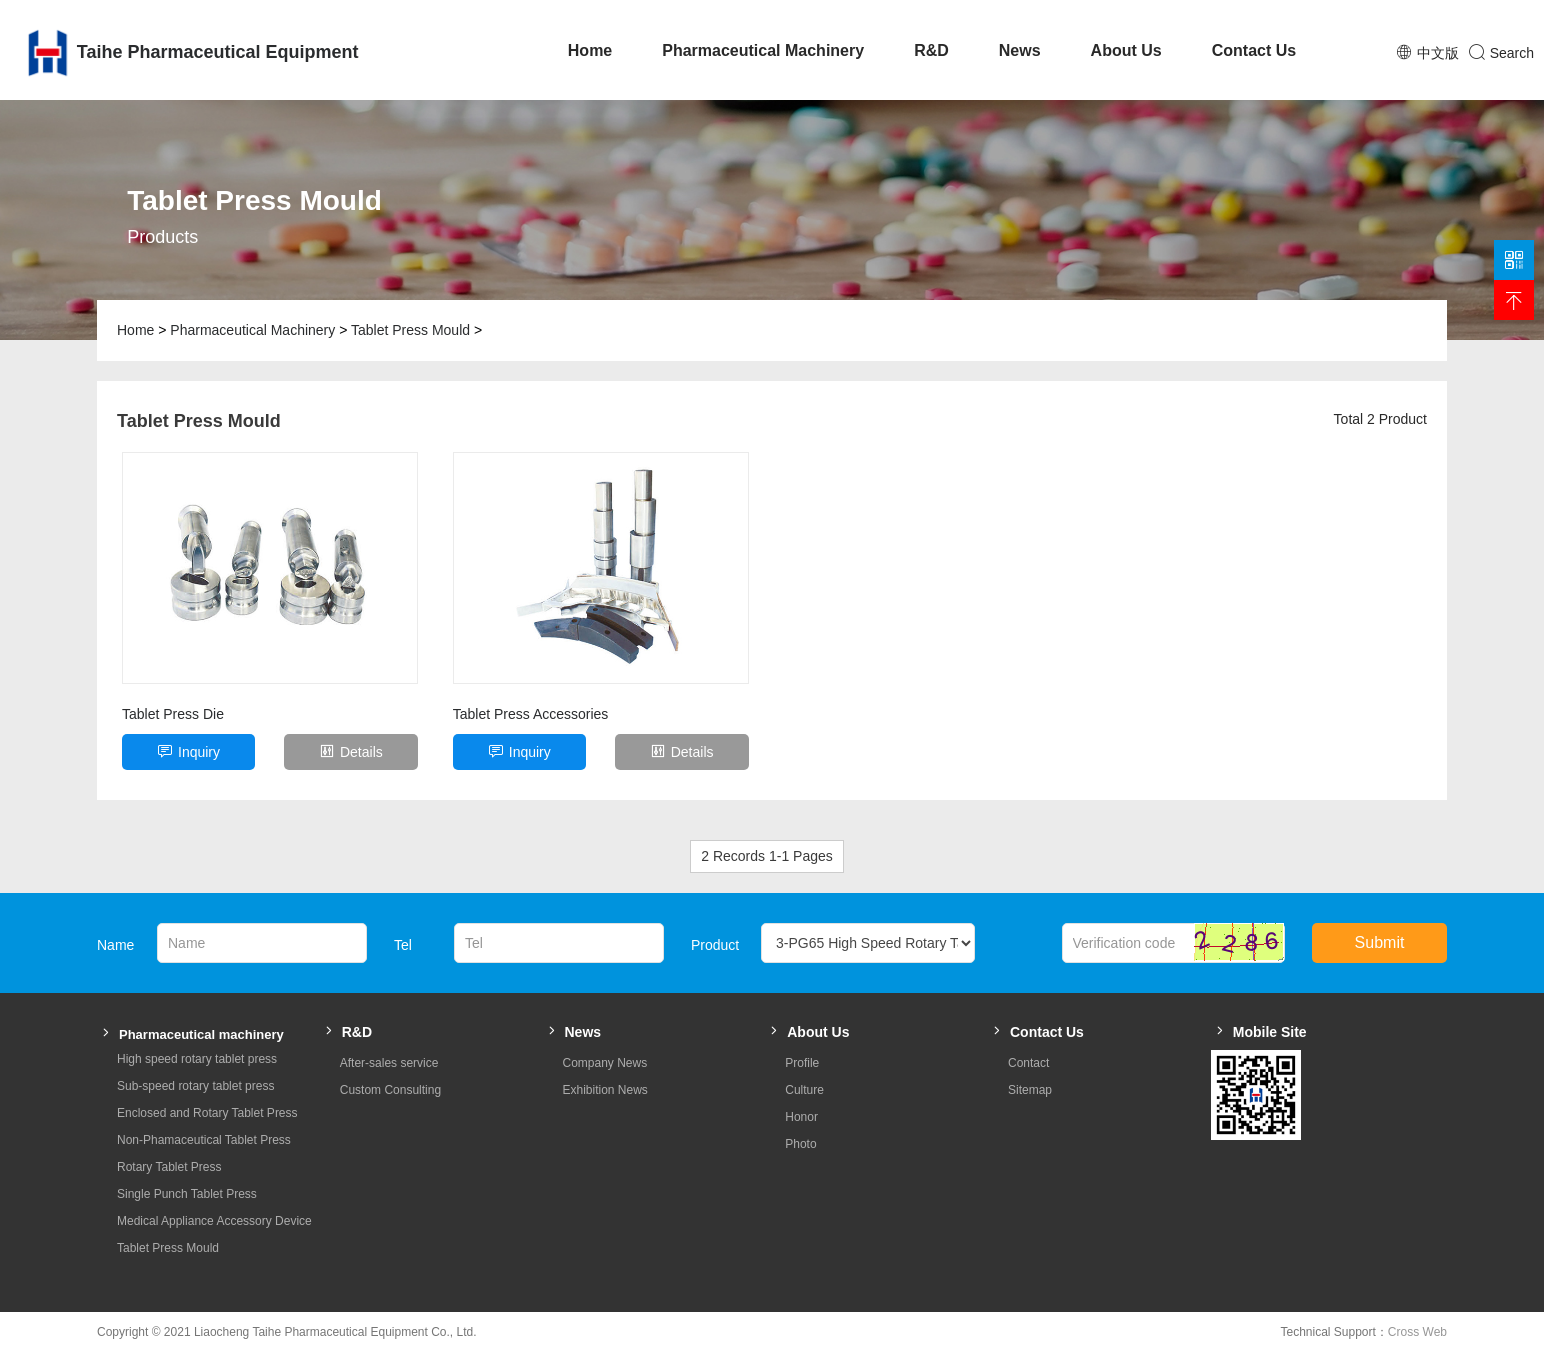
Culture (804, 1090)
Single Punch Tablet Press (187, 1194)
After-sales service (389, 1063)
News (1020, 50)
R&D (931, 50)
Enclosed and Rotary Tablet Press (207, 1113)
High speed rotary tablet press (197, 1059)
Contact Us (1254, 50)
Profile (802, 1063)
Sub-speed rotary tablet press (195, 1086)
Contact (1028, 1063)
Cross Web (1417, 1332)
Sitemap (1030, 1090)
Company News (605, 1063)
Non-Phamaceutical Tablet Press (204, 1140)
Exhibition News (605, 1090)
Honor (801, 1117)
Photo (800, 1144)
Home (590, 50)
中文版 (1438, 53)
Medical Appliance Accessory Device (214, 1221)
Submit (1380, 942)
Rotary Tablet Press (169, 1167)
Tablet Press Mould (410, 330)
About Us (1126, 50)
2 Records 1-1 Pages (767, 856)
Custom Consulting (390, 1090)
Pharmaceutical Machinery (763, 50)
